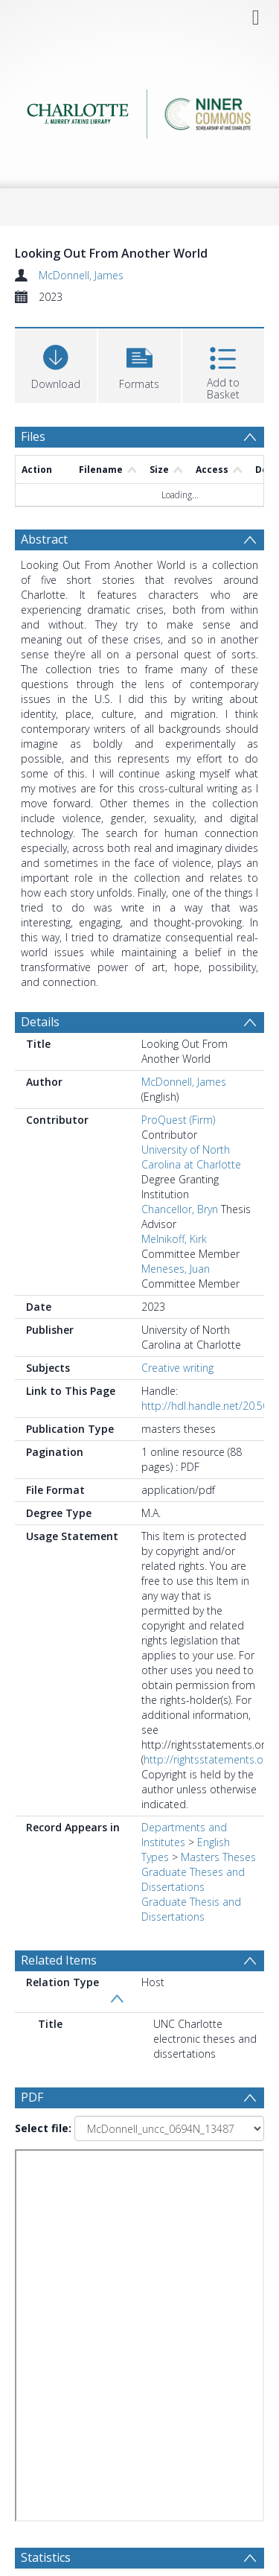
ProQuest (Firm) (178, 1120)
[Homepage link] (140, 109)
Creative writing (177, 1368)
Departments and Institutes (184, 1834)
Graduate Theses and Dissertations (193, 1879)
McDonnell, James (81, 275)
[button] (139, 363)
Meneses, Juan (175, 1269)
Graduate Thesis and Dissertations (191, 1909)
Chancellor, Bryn (179, 1209)
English (213, 1842)
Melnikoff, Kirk (174, 1239)
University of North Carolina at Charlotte (191, 1156)
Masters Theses (218, 1857)
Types (155, 1857)
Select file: (43, 2128)
